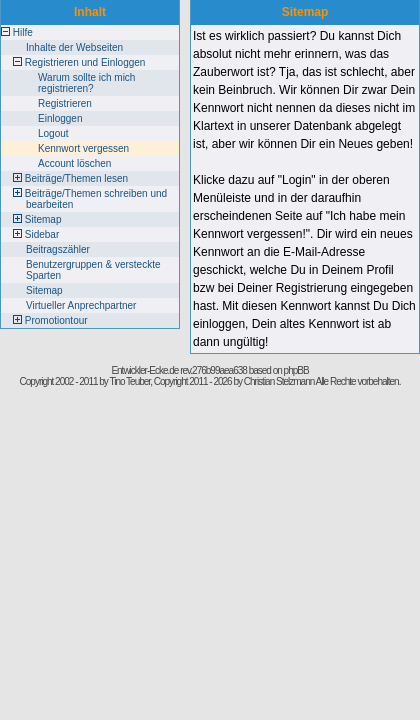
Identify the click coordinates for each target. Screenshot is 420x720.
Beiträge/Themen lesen (76, 178)
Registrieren (65, 103)
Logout (53, 133)
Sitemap (43, 219)
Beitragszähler (58, 249)
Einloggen (60, 118)
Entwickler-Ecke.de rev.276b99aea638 (178, 370)
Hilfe (23, 32)
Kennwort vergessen (83, 148)
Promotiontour (56, 320)
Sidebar (42, 234)
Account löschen (74, 163)
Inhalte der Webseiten (74, 47)
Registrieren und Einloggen (85, 62)
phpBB (296, 370)
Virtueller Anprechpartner (81, 305)
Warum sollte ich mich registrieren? (86, 83)
